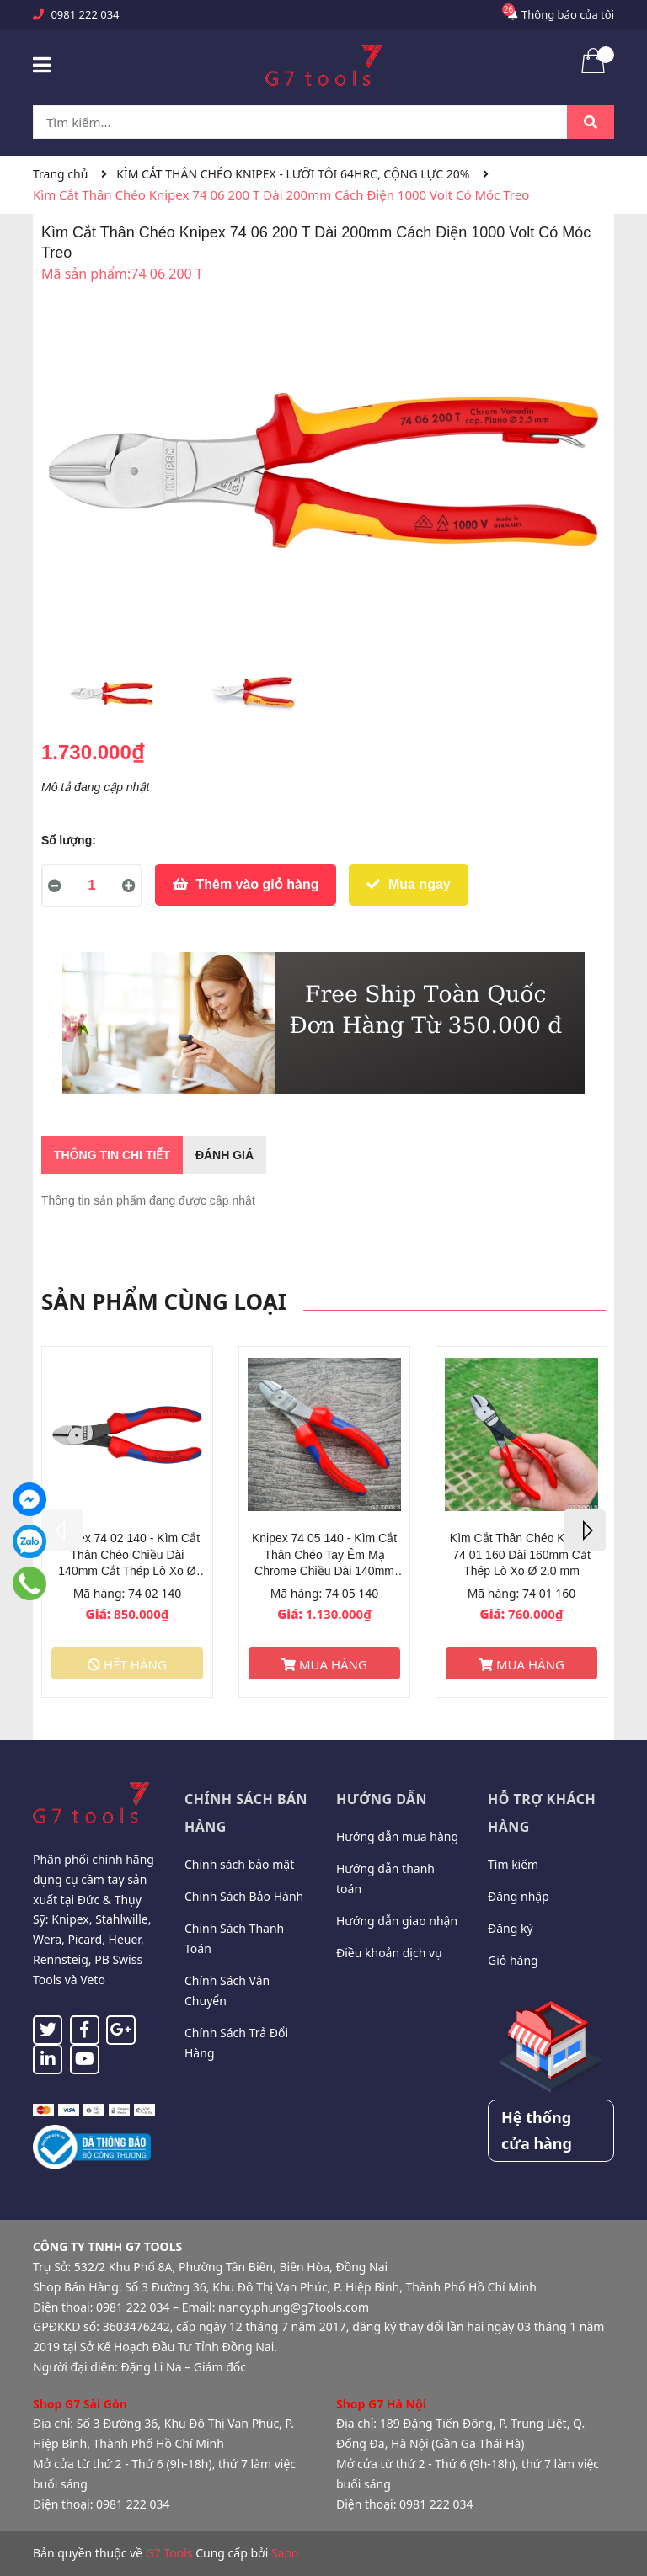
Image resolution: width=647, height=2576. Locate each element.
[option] (112, 698)
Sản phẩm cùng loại (163, 1301)
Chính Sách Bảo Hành (243, 1896)
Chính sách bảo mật (239, 1864)
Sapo (285, 2553)
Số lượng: (68, 840)
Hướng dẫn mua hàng (397, 1836)
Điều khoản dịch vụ (389, 1953)
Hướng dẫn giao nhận (396, 1921)
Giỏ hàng (513, 1960)
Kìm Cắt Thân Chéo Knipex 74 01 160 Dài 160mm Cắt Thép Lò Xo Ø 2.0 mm (521, 1554)
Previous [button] (62, 1530)
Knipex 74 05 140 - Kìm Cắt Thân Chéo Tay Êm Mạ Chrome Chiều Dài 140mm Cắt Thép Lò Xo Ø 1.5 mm (324, 1555)
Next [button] (585, 1530)
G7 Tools (169, 2553)
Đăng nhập (518, 1896)
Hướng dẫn (381, 1799)
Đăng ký (510, 1928)
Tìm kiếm (513, 1864)
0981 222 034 (85, 14)
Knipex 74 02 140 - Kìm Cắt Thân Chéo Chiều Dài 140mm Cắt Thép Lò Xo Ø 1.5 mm (127, 1555)
